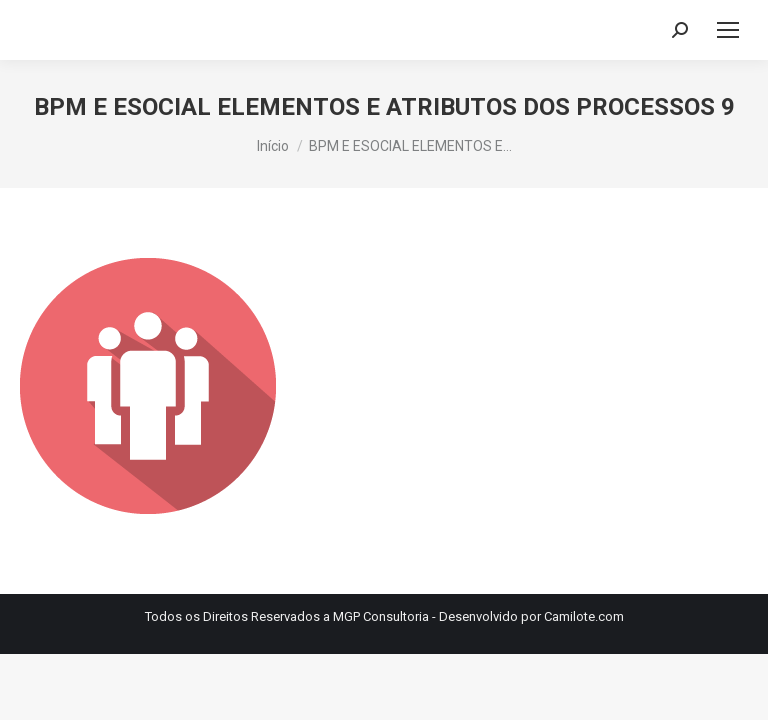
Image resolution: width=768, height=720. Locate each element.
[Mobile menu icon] (728, 30)
